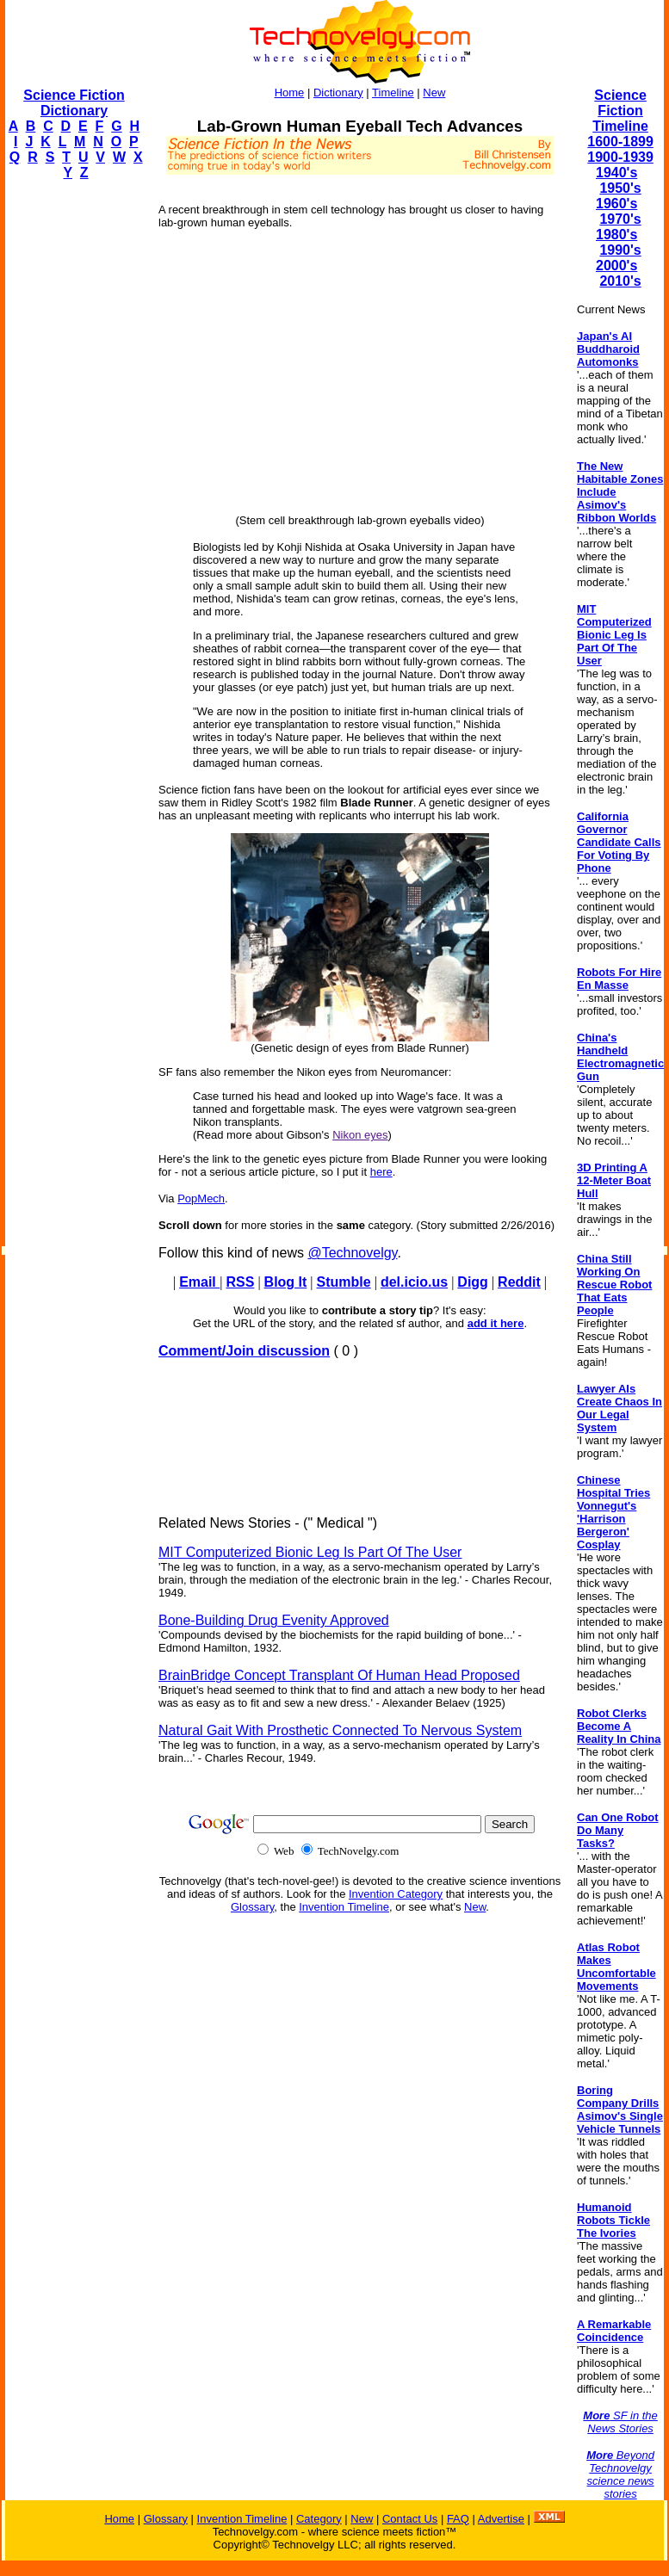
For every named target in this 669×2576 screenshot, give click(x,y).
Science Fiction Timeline (620, 110)
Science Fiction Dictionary (73, 103)
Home (290, 92)
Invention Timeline (344, 1906)
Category (319, 2518)
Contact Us (409, 2518)
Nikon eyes (359, 1134)
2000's (616, 265)
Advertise (501, 2518)
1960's (616, 203)
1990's (620, 250)
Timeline (393, 92)
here (381, 1171)
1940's (616, 172)
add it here (496, 1323)
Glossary (252, 1906)
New (434, 92)
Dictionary (338, 92)
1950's (620, 188)
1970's (620, 219)
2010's (620, 281)
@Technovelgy (352, 1252)
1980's (616, 234)
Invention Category (396, 1893)
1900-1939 (620, 157)
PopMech (201, 1198)
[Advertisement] (74, 453)
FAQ (458, 2518)
